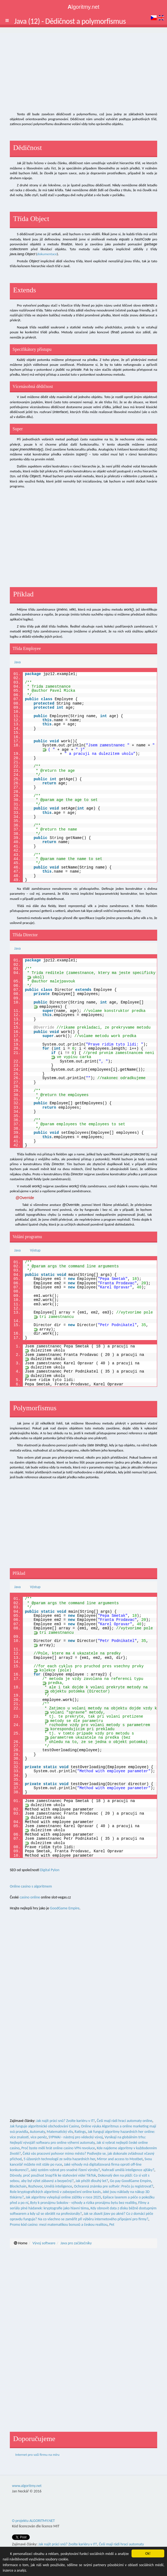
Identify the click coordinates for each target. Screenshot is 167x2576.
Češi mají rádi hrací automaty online (124, 2120)
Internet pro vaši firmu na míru (37, 2455)
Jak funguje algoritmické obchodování (39, 2126)
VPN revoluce (84, 2148)
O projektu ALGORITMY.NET (33, 2515)
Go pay (115, 2180)
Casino (74, 2126)
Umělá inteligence (58, 2186)
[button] (7, 20)
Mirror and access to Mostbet (120, 2159)
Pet (111, 2224)
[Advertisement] (83, 71)
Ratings (80, 2131)
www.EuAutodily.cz (97, 2544)
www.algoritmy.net (26, 2480)
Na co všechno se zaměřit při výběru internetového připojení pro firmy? (93, 2219)
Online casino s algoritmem (31, 1886)
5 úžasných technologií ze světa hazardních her (59, 2159)
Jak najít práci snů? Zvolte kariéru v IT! (65, 2120)
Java (17, 662)
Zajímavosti (123, 2544)
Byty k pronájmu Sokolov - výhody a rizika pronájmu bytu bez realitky (83, 2202)
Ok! (148, 2553)
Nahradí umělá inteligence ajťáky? (128, 2170)
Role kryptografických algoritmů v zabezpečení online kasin (55, 2191)
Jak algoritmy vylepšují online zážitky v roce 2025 (63, 2197)
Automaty (37, 2131)
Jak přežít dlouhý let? (92, 2180)
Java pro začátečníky (76, 2243)
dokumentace (47, 254)
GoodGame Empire (64, 1908)
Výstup (35, 1250)
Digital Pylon (49, 1870)
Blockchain (18, 2186)
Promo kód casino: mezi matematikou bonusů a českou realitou (59, 2224)
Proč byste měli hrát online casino (47, 2148)
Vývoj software (43, 2243)
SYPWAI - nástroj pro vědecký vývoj (76, 2137)
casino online (30, 1897)
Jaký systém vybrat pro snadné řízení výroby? (65, 2170)
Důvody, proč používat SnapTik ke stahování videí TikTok (53, 2175)
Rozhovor (35, 2186)
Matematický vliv (60, 2131)
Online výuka (91, 2126)
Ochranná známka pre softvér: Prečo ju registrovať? (113, 2186)
